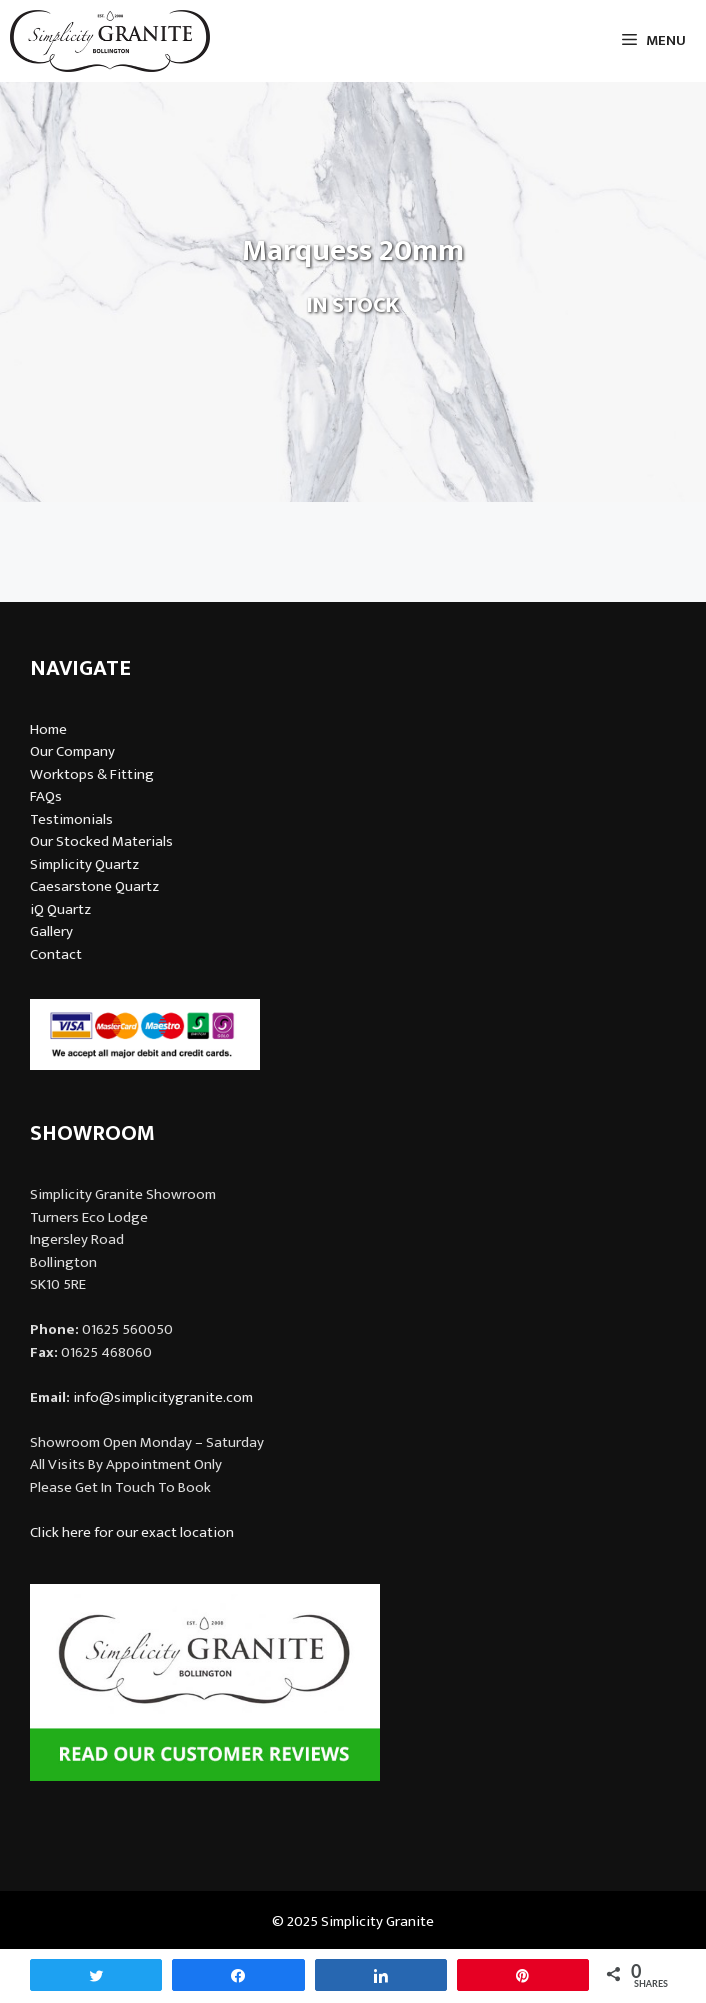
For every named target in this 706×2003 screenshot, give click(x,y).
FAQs (46, 796)
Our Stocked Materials (101, 841)
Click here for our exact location (132, 1532)
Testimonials (71, 819)
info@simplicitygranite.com (163, 1397)
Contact (56, 954)
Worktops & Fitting (92, 774)
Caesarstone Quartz (94, 886)
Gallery (51, 931)
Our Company (72, 751)
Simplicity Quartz (84, 864)
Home (48, 729)
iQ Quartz (60, 909)
